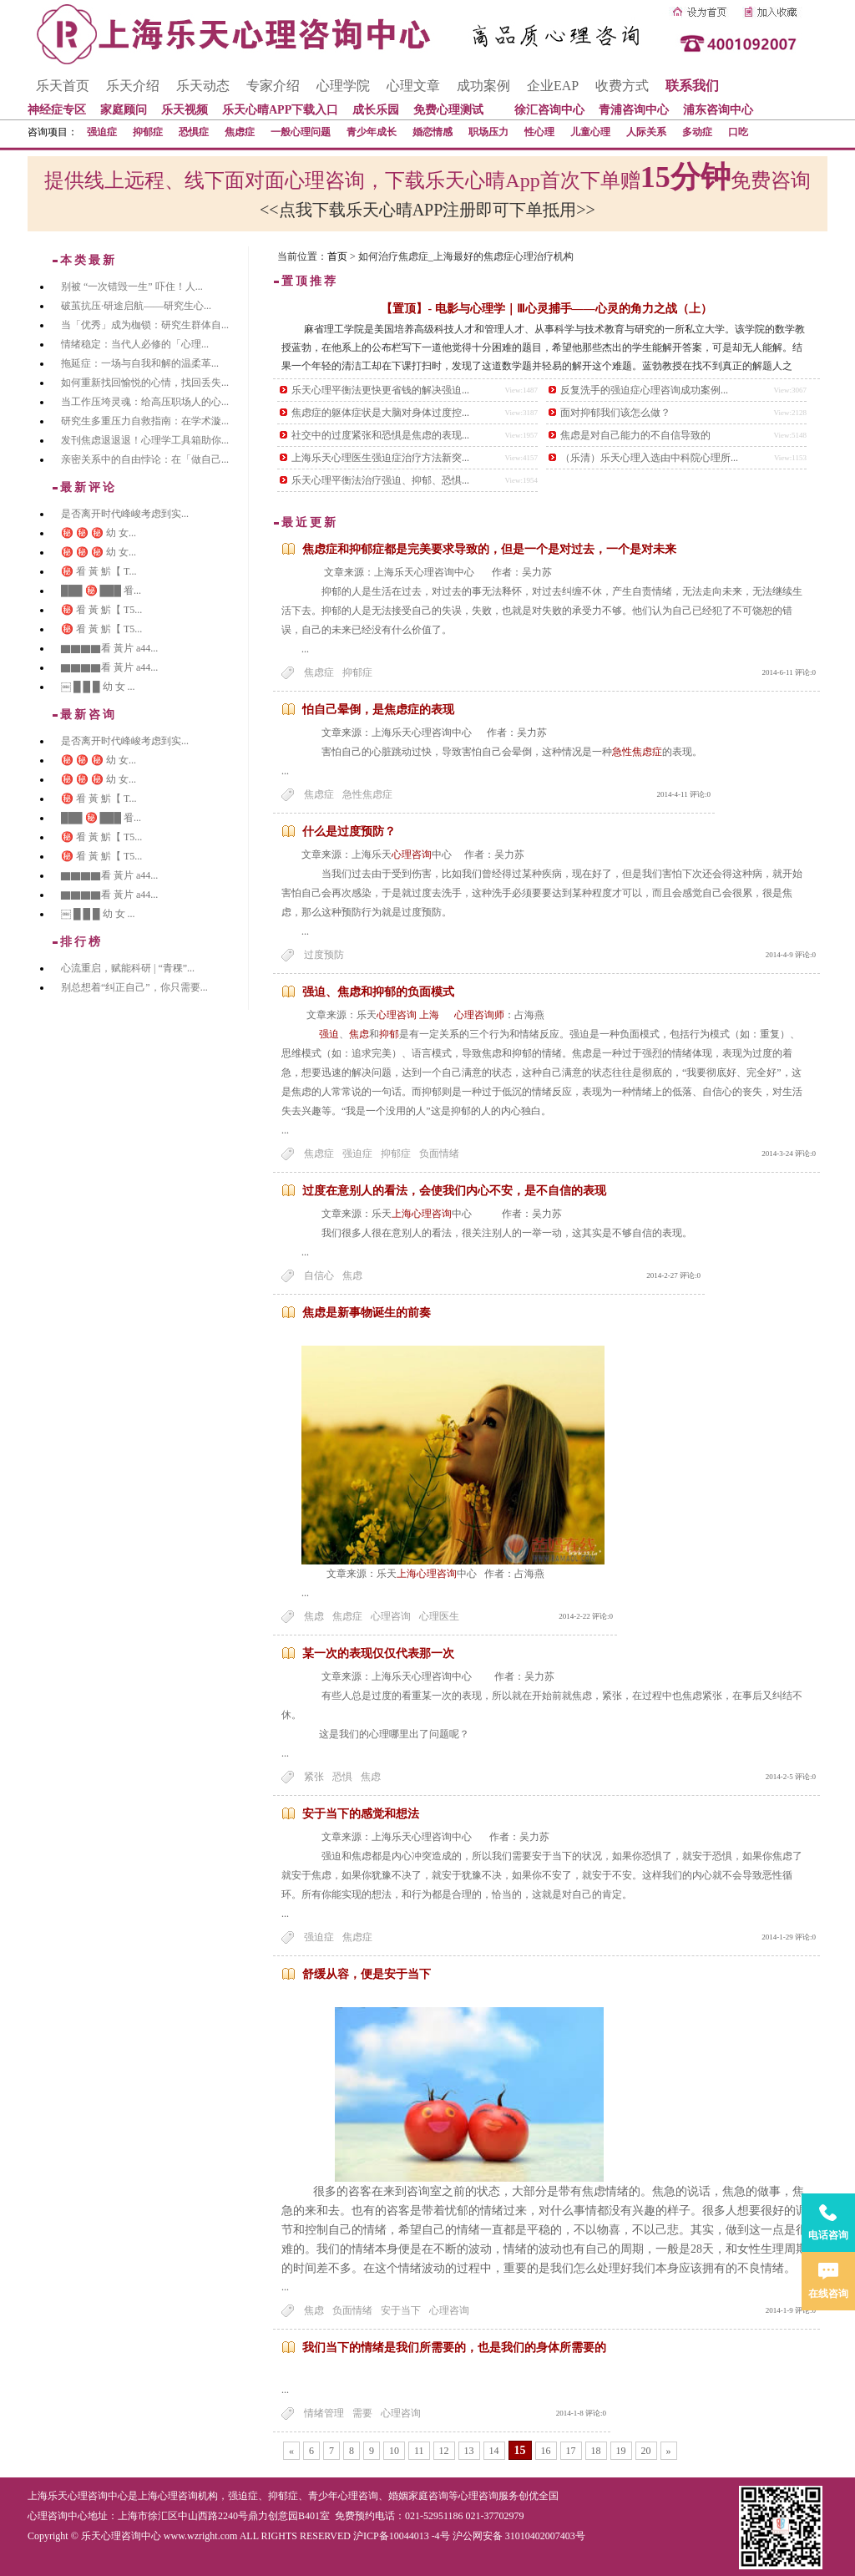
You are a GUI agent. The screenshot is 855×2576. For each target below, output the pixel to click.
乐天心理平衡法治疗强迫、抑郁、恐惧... (380, 480)
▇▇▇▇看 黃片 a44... (109, 648)
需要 (362, 2413)
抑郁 (389, 1034)
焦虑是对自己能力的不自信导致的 (635, 435)
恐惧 (342, 1776)
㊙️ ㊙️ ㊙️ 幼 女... (98, 533)
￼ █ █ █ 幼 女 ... (98, 686)
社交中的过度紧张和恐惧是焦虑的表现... (380, 435)
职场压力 (488, 132)
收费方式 (622, 86)
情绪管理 (324, 2413)
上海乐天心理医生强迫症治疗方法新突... (380, 458)
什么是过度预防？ (349, 831)
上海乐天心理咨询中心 (78, 2496)
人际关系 (646, 132)
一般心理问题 (301, 132)
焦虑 (359, 1034)
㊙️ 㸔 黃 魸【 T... (98, 571)
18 (596, 2451)
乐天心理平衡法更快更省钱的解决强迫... (380, 390)
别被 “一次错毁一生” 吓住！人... (132, 286)
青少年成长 (372, 132)
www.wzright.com (201, 2536)
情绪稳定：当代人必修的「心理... (135, 344)
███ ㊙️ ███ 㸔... (101, 590)
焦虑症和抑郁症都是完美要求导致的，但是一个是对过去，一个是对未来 (489, 549)
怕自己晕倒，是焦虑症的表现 (378, 709)
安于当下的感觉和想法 (360, 1814)
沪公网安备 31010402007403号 (519, 2536)
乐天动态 (203, 86)
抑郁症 (148, 132)
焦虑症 (240, 132)
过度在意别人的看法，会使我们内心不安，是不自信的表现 (454, 1190)
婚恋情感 (432, 132)
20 (646, 2451)
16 (546, 2451)
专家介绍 (273, 86)
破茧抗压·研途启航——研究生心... (136, 306)
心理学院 (343, 86)
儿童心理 (590, 132)
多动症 (697, 132)
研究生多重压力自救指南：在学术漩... (145, 421)
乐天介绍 (132, 86)
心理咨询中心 (58, 2516)
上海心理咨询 (422, 1214)
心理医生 (439, 1616)
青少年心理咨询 (343, 2496)
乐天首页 (62, 86)
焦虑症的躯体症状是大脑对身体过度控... (380, 412)
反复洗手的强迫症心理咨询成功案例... (644, 390)
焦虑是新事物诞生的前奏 (366, 1312)
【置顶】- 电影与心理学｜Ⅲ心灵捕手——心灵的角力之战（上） (546, 308)
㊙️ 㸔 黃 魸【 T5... (101, 610)
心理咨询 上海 (414, 1015)
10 (394, 2451)
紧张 (314, 1776)
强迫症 (102, 132)
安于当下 (401, 2310)
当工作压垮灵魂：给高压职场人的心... (145, 402)
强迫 (329, 1034)
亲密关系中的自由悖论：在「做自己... (145, 459)
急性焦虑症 (637, 752)
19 (621, 2451)
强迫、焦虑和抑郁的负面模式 (378, 992)
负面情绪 (439, 1153)
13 (469, 2451)
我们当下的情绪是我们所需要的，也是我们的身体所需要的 (454, 2347)
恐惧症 (194, 132)
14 (494, 2451)
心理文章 (413, 86)
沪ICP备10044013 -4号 (401, 2536)
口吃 (738, 132)
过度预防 (324, 955)
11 (419, 2451)
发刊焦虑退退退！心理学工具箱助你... (145, 440)
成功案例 (483, 86)
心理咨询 (412, 854)
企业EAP (553, 86)
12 (444, 2451)
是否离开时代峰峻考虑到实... (125, 514)
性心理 (539, 132)
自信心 (319, 1275)
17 (571, 2451)
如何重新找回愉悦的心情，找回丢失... (145, 382)
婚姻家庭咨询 (418, 2496)
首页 (337, 256)
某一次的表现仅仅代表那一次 (378, 1653)
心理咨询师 (479, 1015)
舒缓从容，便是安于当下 (366, 1974)
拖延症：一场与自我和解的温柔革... (140, 363)
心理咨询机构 (188, 2496)
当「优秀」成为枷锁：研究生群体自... (145, 325)
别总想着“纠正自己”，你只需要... (134, 987)
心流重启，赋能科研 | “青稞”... (128, 968)
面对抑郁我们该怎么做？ (615, 412)
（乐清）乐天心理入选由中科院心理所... (649, 458)
